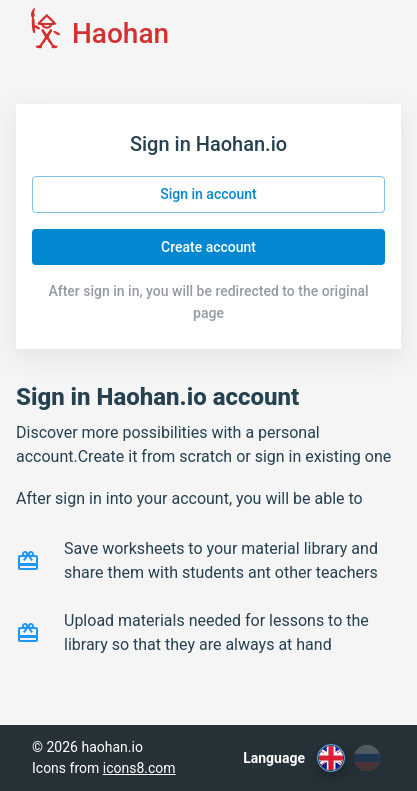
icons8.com (139, 768)
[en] (331, 758)
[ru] (367, 758)
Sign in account (208, 194)
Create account (208, 247)
